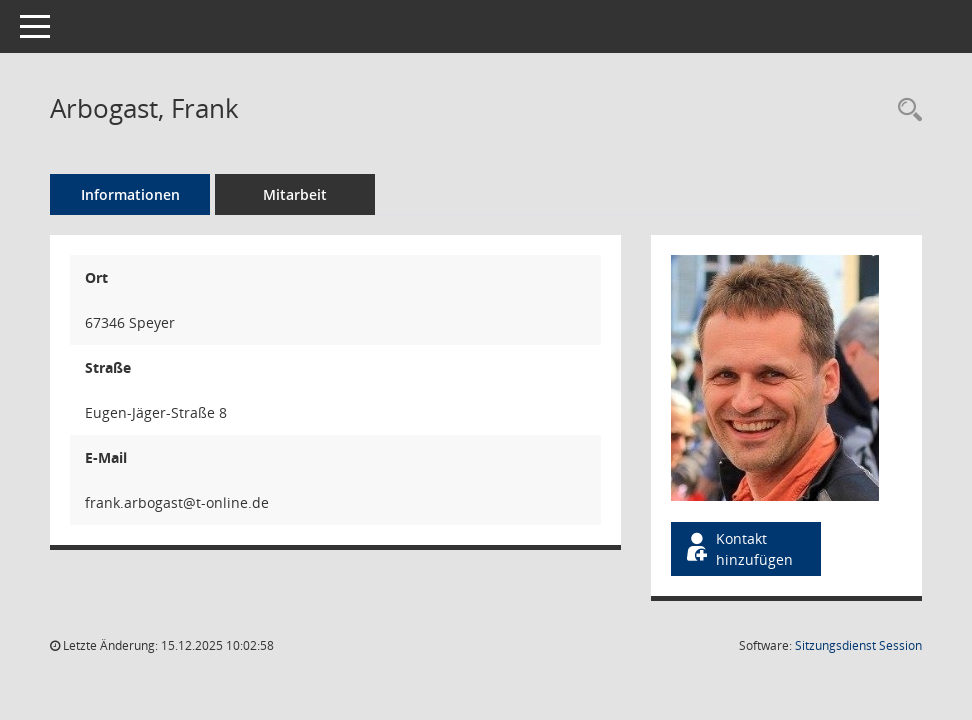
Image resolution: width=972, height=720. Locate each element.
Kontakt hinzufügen (738, 549)
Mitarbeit (295, 194)
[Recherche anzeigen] (905, 110)
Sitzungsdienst (858, 645)
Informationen (130, 194)
